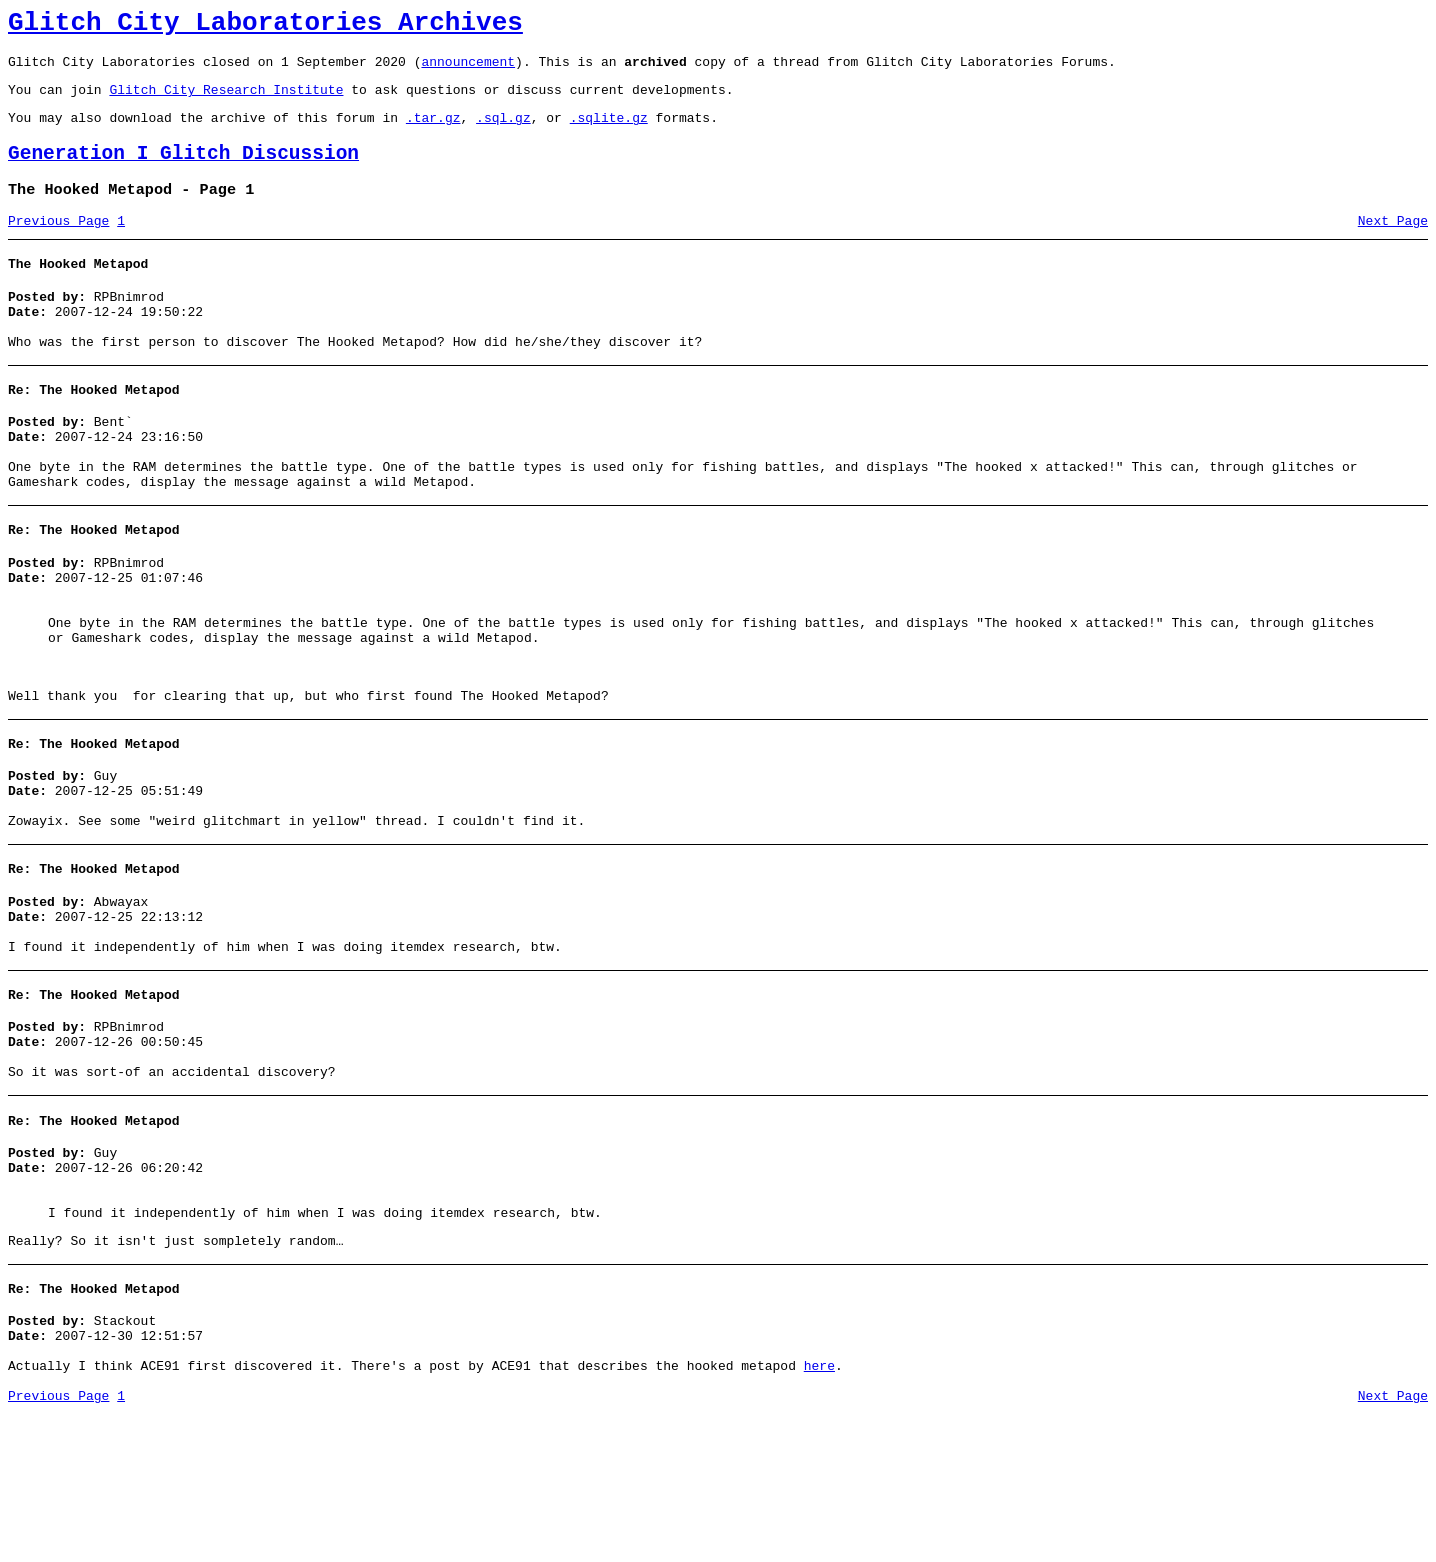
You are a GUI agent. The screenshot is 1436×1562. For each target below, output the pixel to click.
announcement (468, 70)
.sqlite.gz (609, 132)
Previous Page (58, 245)
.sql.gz (503, 132)
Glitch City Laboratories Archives (265, 26)
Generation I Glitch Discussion (183, 171)
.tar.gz (433, 132)
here (819, 1510)
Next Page (1393, 245)
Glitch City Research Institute (226, 101)
